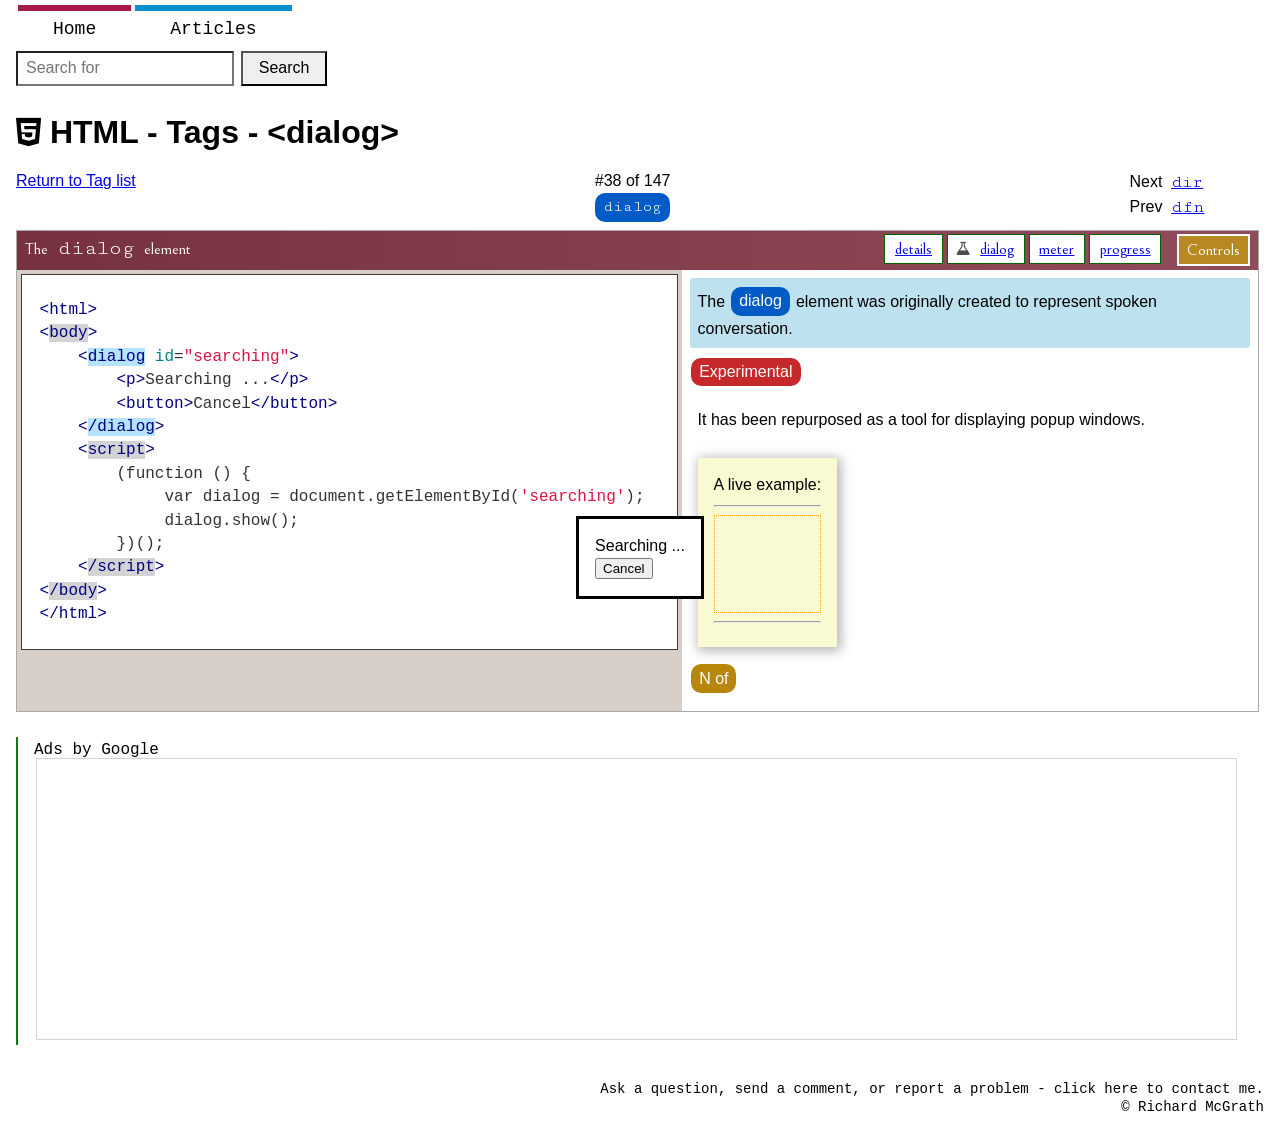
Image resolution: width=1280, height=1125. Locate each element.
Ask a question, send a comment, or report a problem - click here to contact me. (932, 1089)
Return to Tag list (76, 180)
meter (1056, 249)
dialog (997, 249)
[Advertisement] (636, 899)
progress (1125, 249)
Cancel (624, 568)
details (913, 249)
